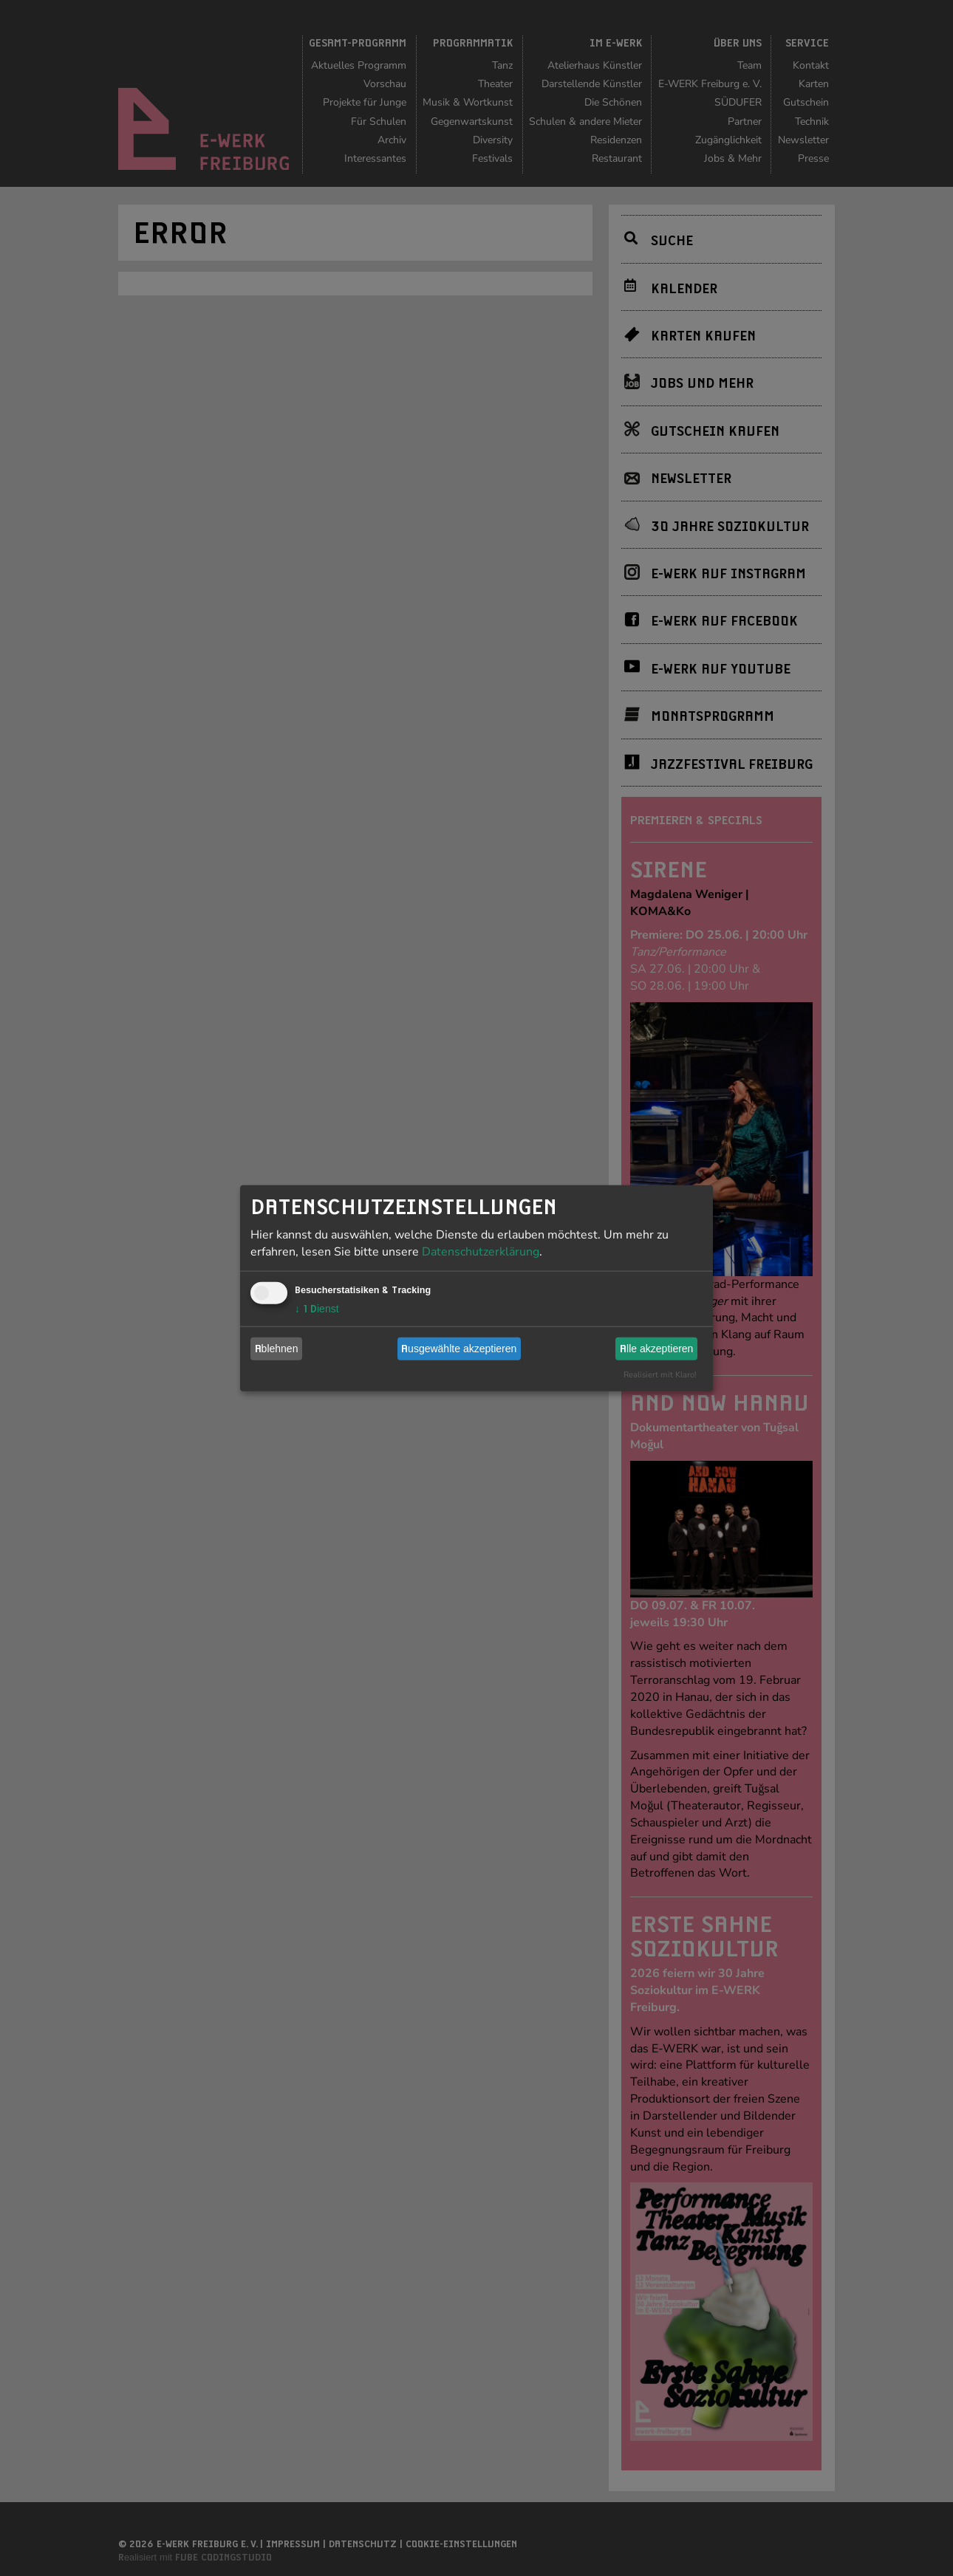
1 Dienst (317, 1308)
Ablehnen (276, 1348)
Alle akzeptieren (656, 1348)
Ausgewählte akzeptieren (458, 1348)
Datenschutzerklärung (480, 1251)
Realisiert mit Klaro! (660, 1374)
